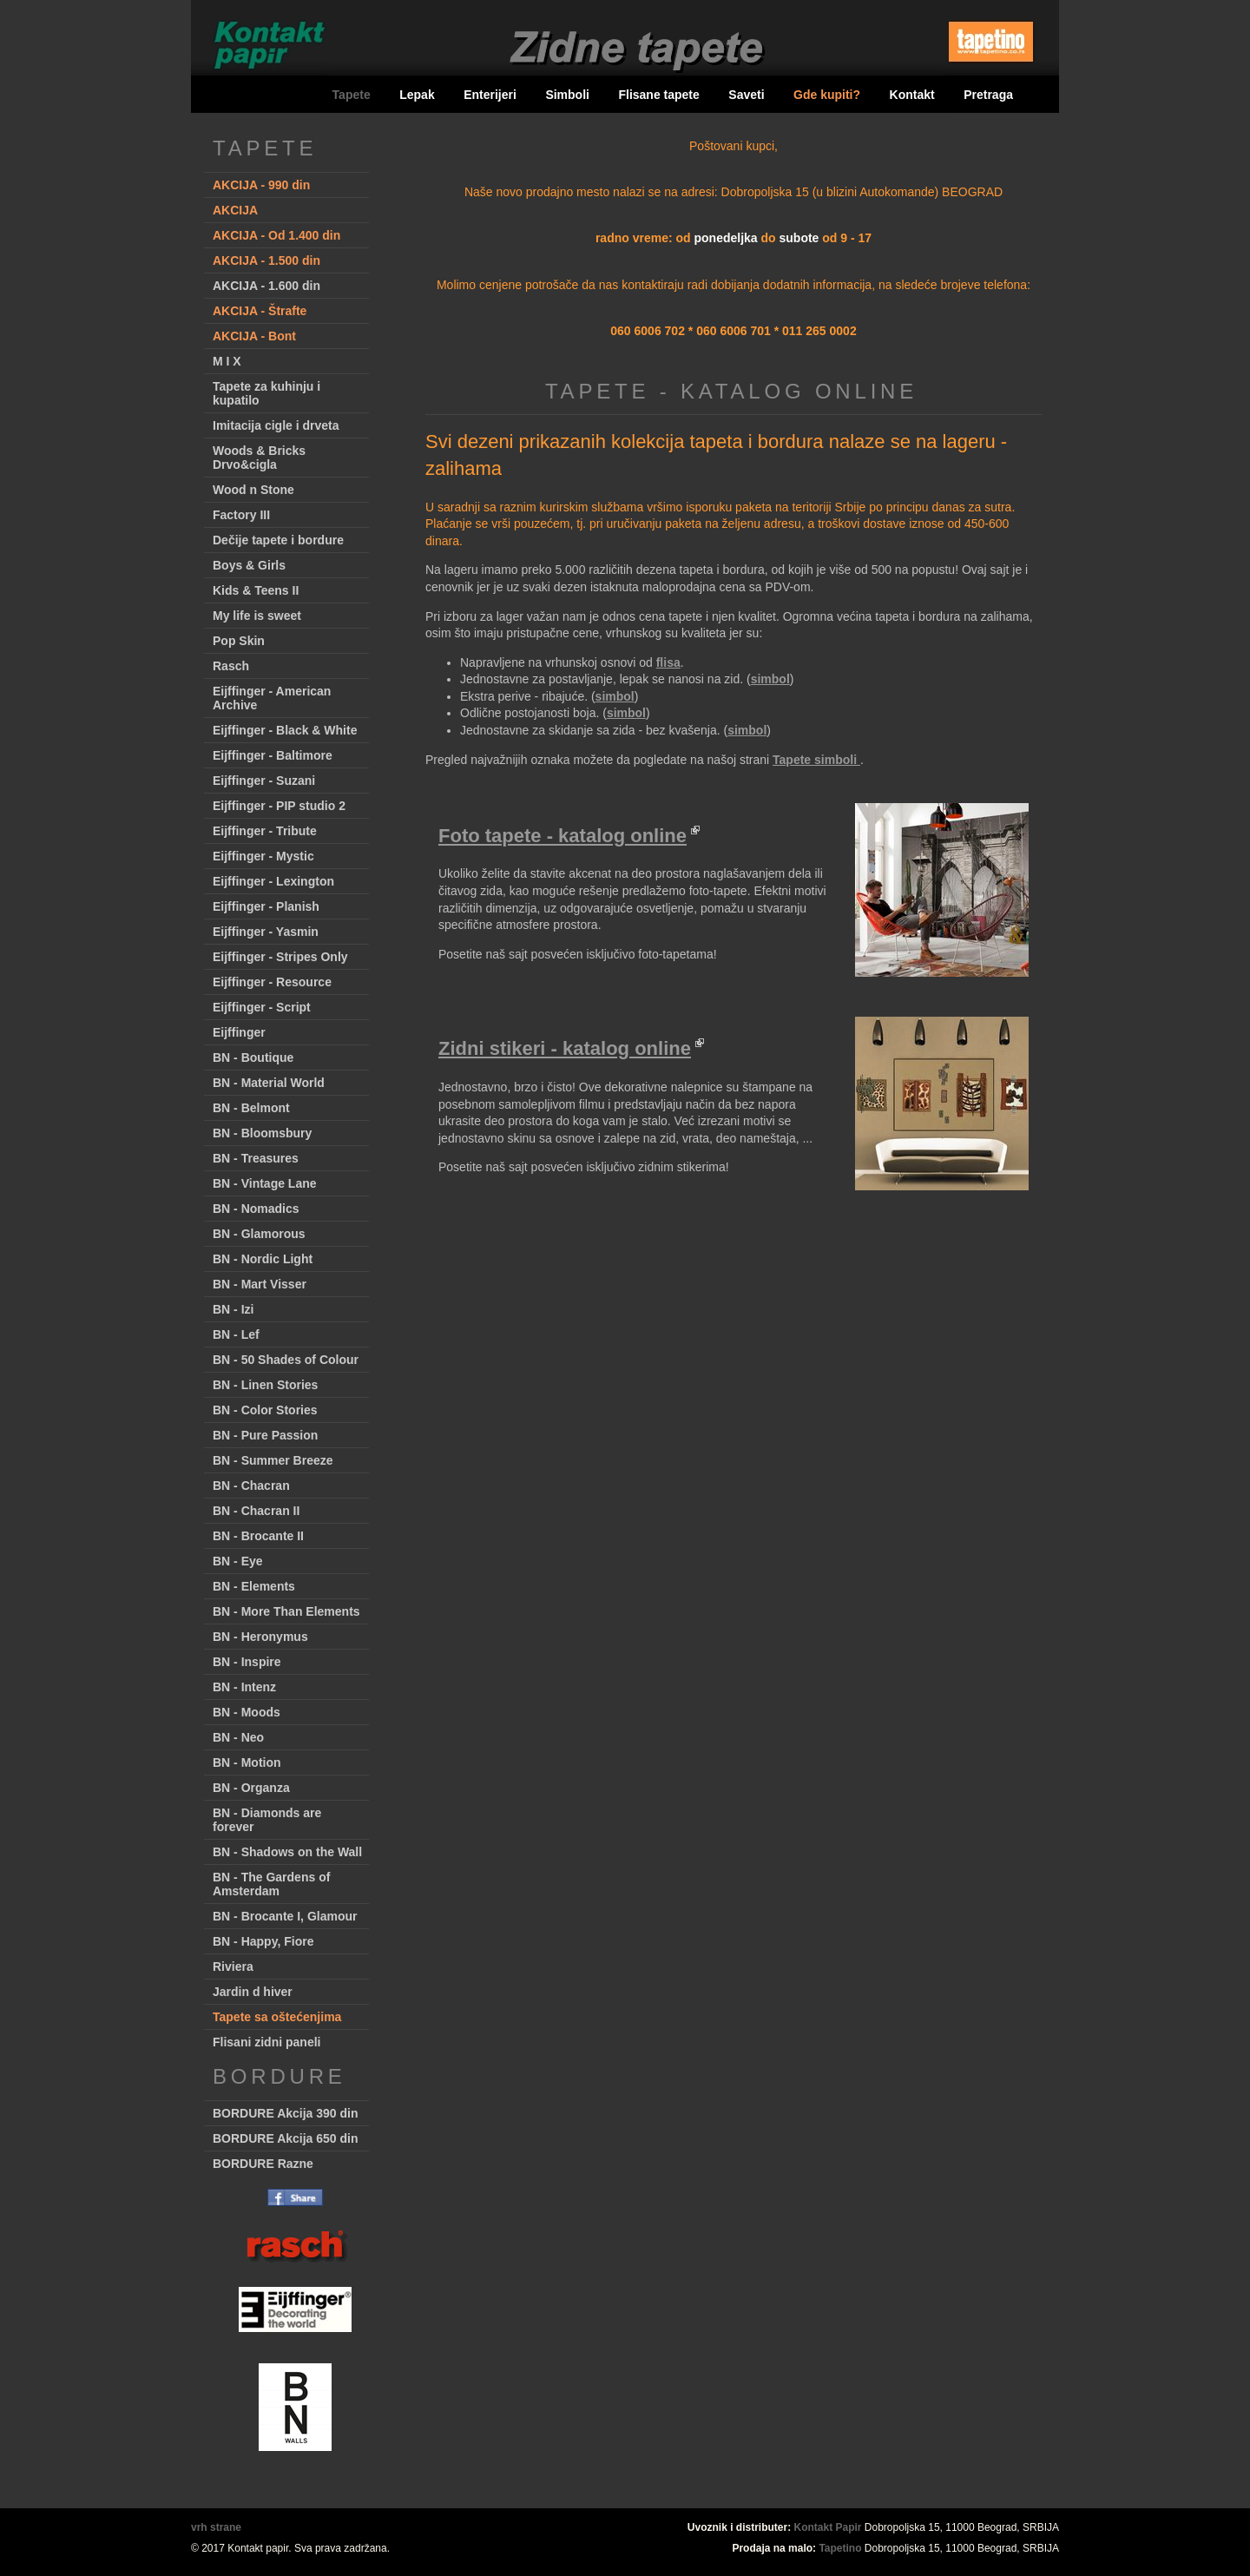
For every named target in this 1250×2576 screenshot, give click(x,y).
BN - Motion (247, 1762)
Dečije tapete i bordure (278, 540)
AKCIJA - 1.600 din (266, 286)
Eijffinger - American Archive (272, 698)
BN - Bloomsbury (262, 1133)
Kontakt (912, 95)
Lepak (416, 95)
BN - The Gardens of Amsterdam (271, 1884)
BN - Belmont (251, 1108)
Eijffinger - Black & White (285, 730)
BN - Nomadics (256, 1209)
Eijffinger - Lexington (273, 881)
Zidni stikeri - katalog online (564, 1048)
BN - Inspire (247, 1662)
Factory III (241, 515)
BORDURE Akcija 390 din (286, 2113)
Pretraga (988, 95)
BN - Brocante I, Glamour (285, 1916)
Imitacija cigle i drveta (276, 425)
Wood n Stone (253, 490)
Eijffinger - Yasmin (266, 932)
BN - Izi (233, 1309)
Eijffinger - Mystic (263, 856)
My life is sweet (257, 616)
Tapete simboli (816, 760)
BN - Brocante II (258, 1536)
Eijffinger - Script (262, 1007)
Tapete (351, 95)
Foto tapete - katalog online (562, 836)
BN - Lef (236, 1334)
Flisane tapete (658, 95)
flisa (668, 662)
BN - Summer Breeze (273, 1460)
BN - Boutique (253, 1057)
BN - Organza (251, 1788)
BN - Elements (254, 1586)
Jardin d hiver (253, 1992)
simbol (770, 679)
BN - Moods (246, 1712)
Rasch (231, 666)
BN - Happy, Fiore (263, 1941)
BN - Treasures (256, 1158)
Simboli (567, 95)
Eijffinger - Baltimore (272, 755)
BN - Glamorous (259, 1234)
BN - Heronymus (260, 1637)
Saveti (746, 95)
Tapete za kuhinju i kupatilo (266, 393)
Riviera (233, 1966)
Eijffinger (239, 1032)
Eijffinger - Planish (266, 906)
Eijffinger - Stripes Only (280, 957)
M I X (227, 361)
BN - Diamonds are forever (267, 1820)
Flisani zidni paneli (266, 2042)
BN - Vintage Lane (265, 1183)
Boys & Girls (249, 565)
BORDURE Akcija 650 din (286, 2138)
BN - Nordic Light (262, 1259)
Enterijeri (490, 95)
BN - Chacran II (256, 1511)
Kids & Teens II (256, 590)
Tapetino (840, 2548)
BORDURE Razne (263, 2164)
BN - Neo (238, 1737)
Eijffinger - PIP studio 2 (279, 806)
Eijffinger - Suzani (264, 780)
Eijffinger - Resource (272, 982)
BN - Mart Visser (259, 1284)
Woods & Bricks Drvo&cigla (259, 457)
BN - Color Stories (265, 1410)
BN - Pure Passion (265, 1435)
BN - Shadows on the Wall (287, 1852)
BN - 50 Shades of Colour (286, 1360)
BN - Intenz (244, 1687)
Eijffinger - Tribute (265, 831)
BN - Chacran (251, 1485)
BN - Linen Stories (265, 1385)
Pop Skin (239, 641)
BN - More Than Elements (286, 1611)
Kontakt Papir (828, 2527)
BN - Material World (269, 1083)
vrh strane (216, 2527)
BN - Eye (238, 1561)
